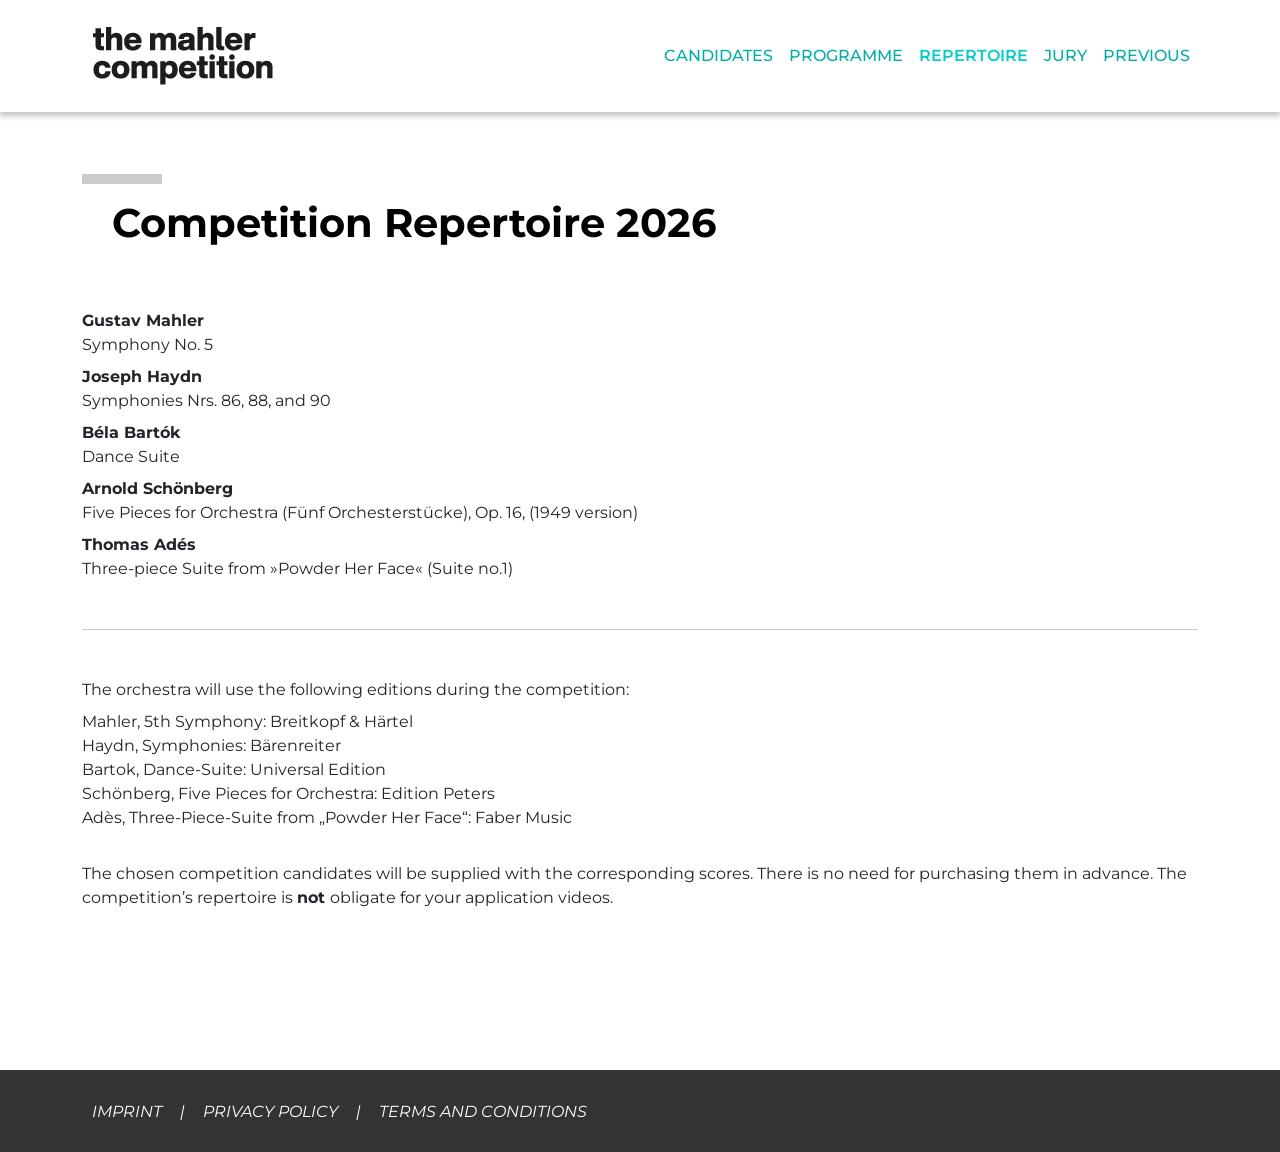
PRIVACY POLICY (270, 1111)
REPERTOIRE (973, 55)
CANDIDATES (718, 55)
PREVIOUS (1146, 55)
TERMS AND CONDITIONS (483, 1111)
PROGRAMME (846, 55)
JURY (1065, 55)
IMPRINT (127, 1111)
